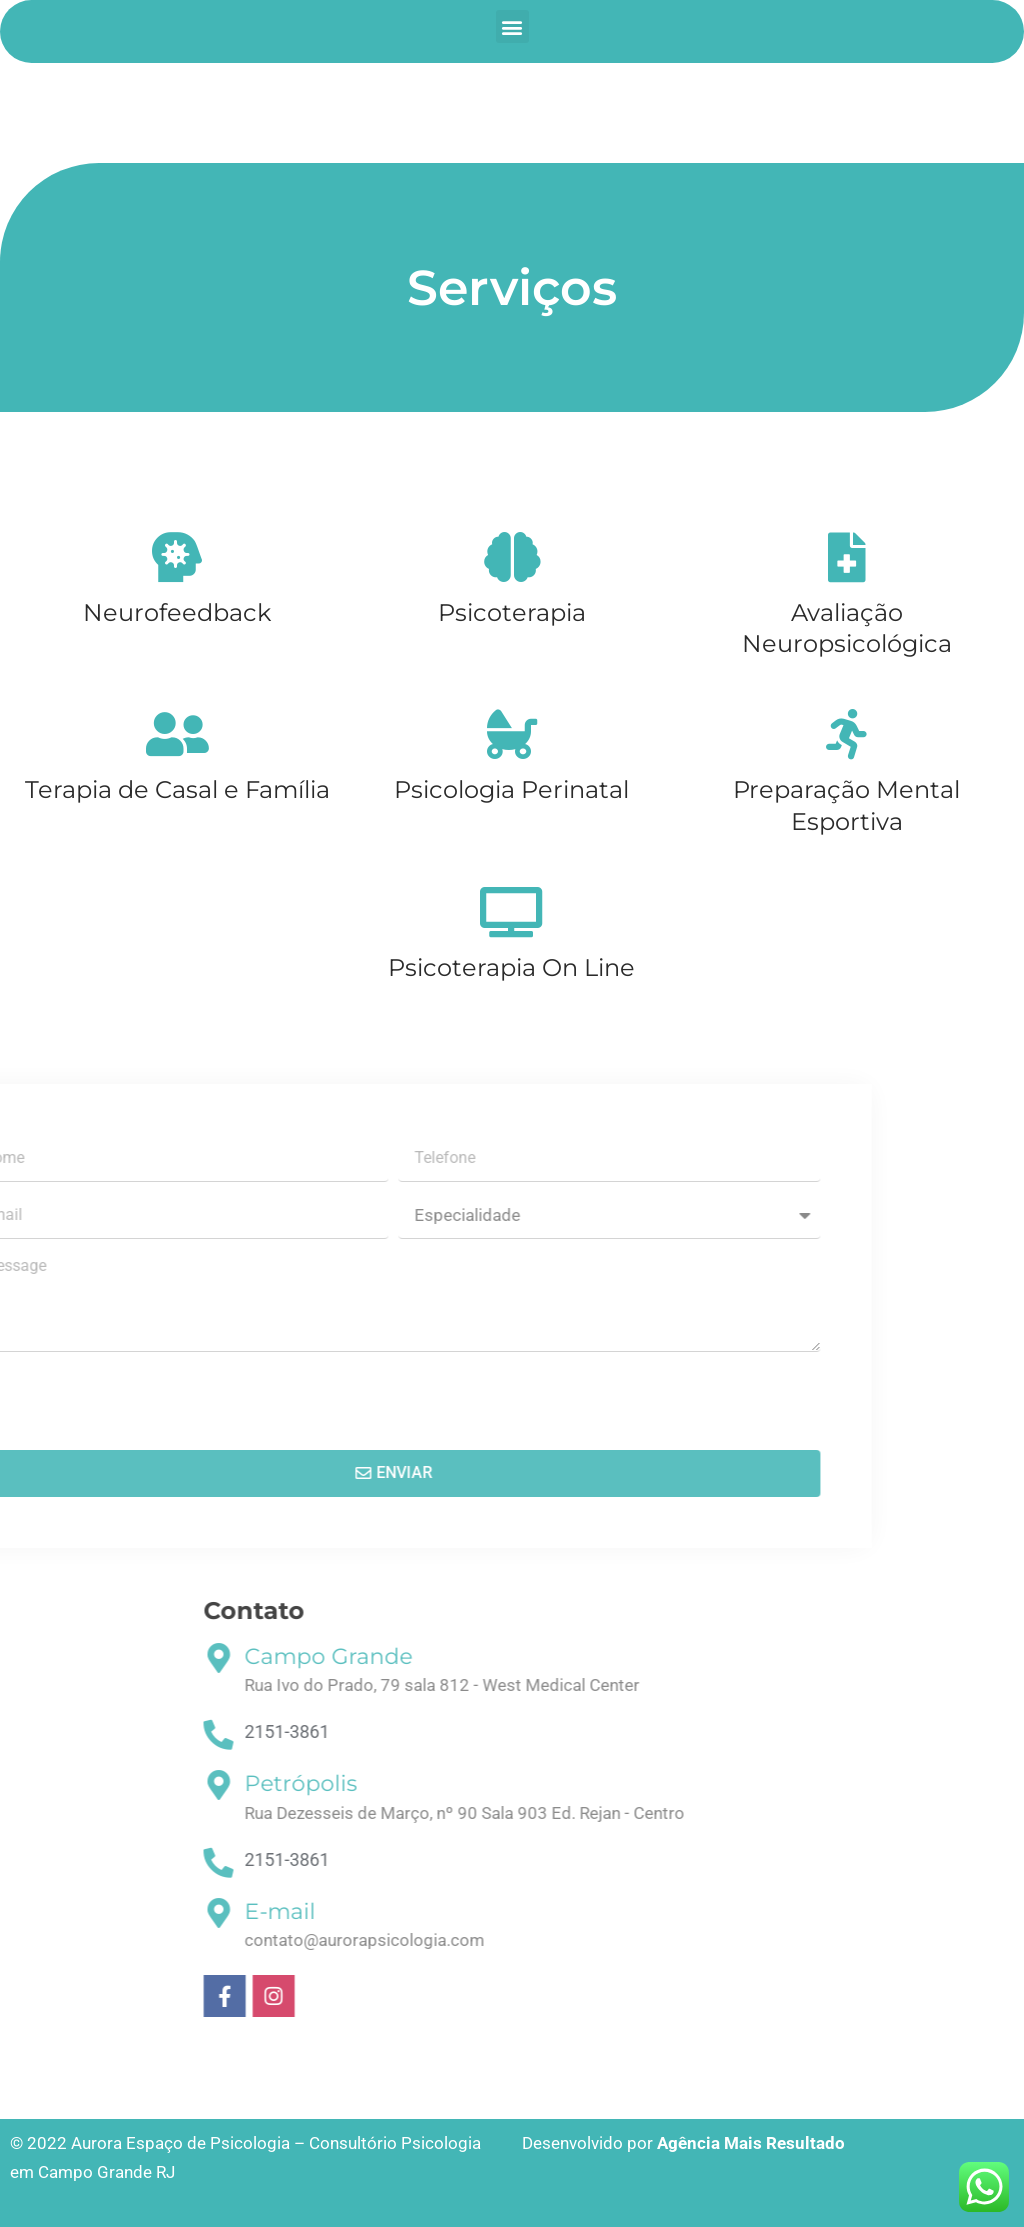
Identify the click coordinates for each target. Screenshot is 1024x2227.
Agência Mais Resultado (751, 2143)
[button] (512, 26)
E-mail (777, 1911)
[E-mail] (716, 1913)
